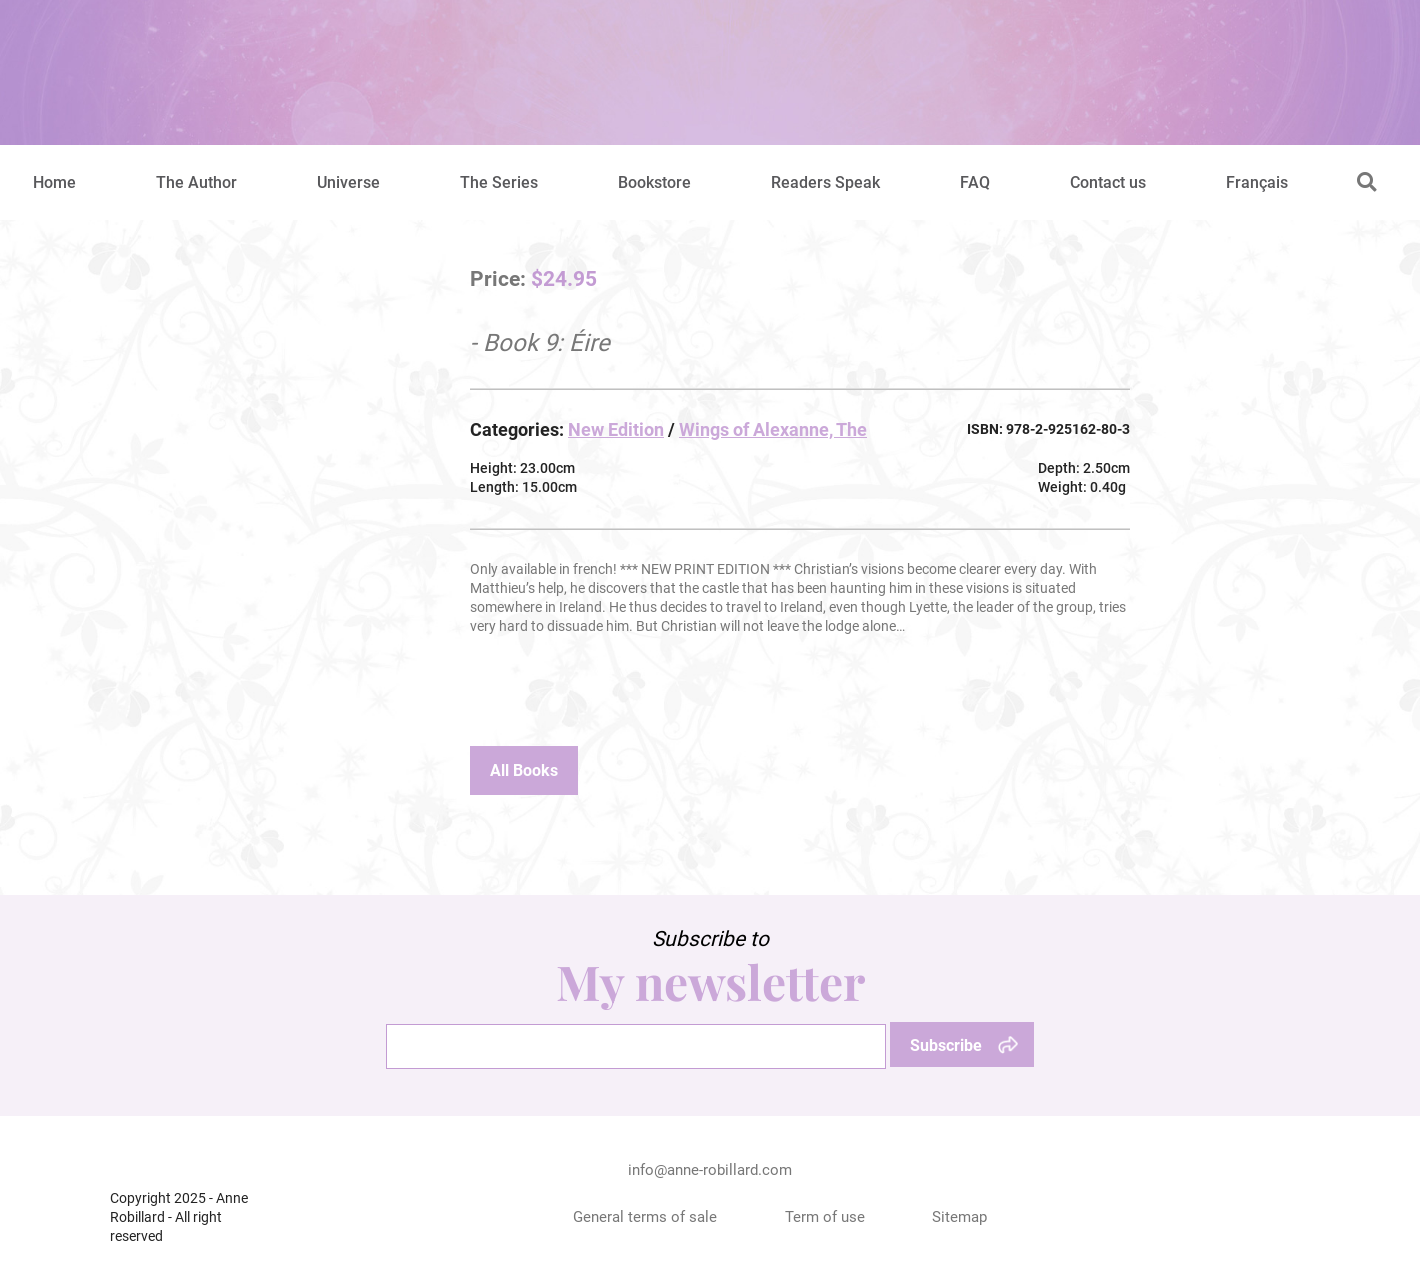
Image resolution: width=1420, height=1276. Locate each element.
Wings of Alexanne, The (773, 429)
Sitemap (959, 1217)
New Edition (616, 429)
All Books (524, 770)
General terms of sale (645, 1217)
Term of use (825, 1217)
